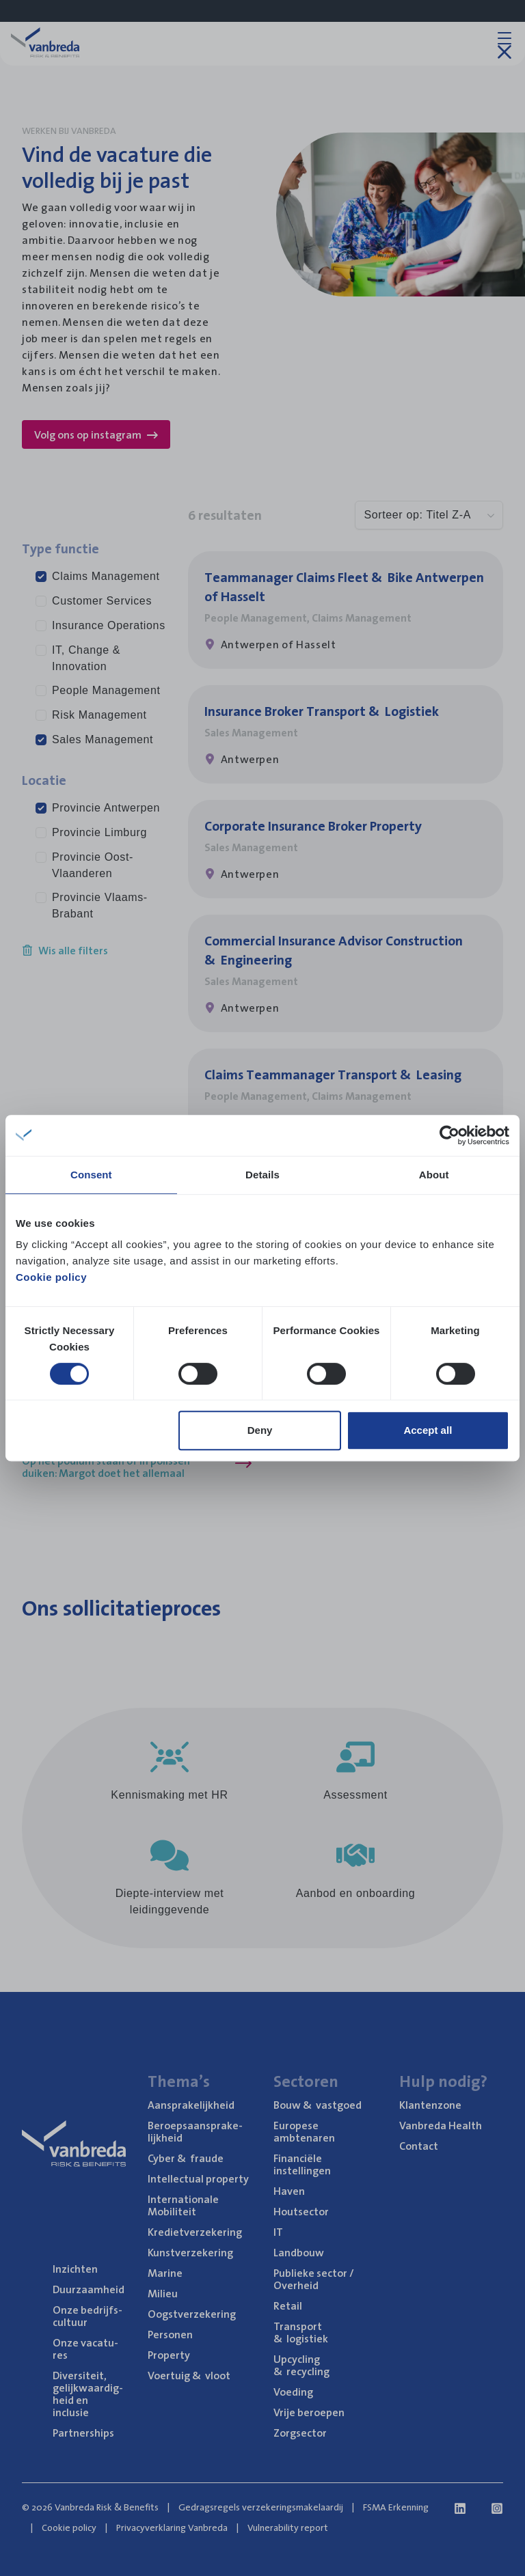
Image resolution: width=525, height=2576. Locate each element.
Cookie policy (51, 1277)
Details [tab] (262, 1174)
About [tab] (434, 1174)
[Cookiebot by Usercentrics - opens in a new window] (449, 1135)
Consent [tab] (91, 1174)
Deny (260, 1430)
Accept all (427, 1430)
